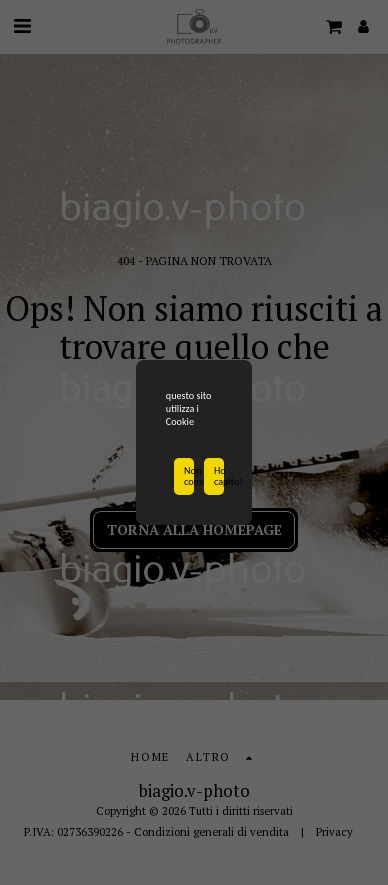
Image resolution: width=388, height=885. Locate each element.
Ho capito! (219, 476)
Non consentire (189, 476)
